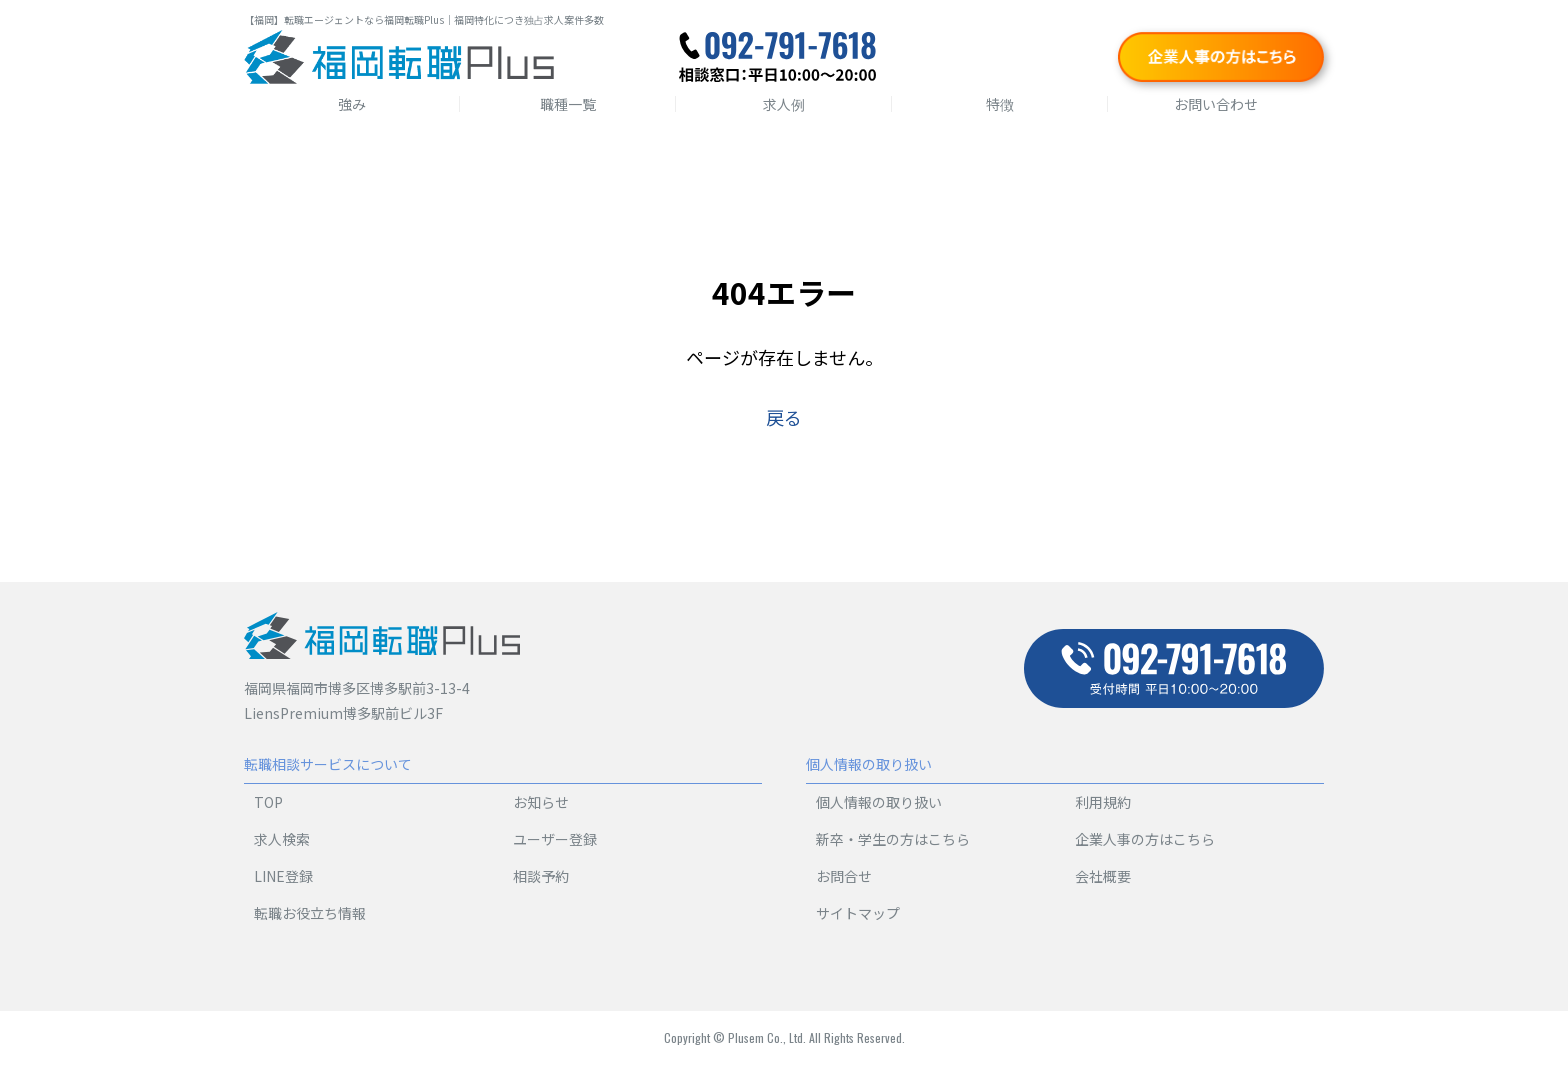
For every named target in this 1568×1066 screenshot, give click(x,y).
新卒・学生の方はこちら (893, 839)
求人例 (784, 104)
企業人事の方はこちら (1145, 839)
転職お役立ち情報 (310, 913)
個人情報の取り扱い (879, 802)
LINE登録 (283, 876)
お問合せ (844, 876)
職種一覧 (568, 104)
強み (352, 104)
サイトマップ (858, 913)
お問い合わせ (1216, 104)
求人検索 (282, 839)
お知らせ (541, 802)
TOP (268, 802)
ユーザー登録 (555, 839)
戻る (784, 417)
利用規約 (1103, 802)
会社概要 (1103, 876)
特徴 (1000, 104)
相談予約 (541, 876)
